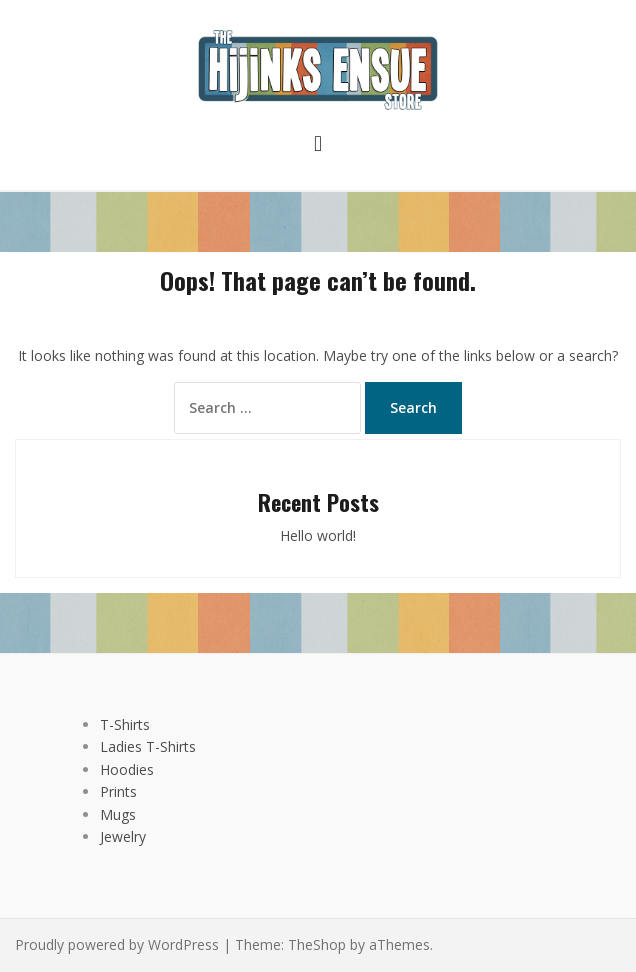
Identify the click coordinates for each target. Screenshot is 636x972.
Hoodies (127, 769)
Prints (118, 791)
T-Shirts (125, 724)
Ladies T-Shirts (148, 746)
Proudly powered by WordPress (117, 944)
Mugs (118, 814)
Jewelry (123, 836)
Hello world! (318, 535)
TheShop (317, 944)
